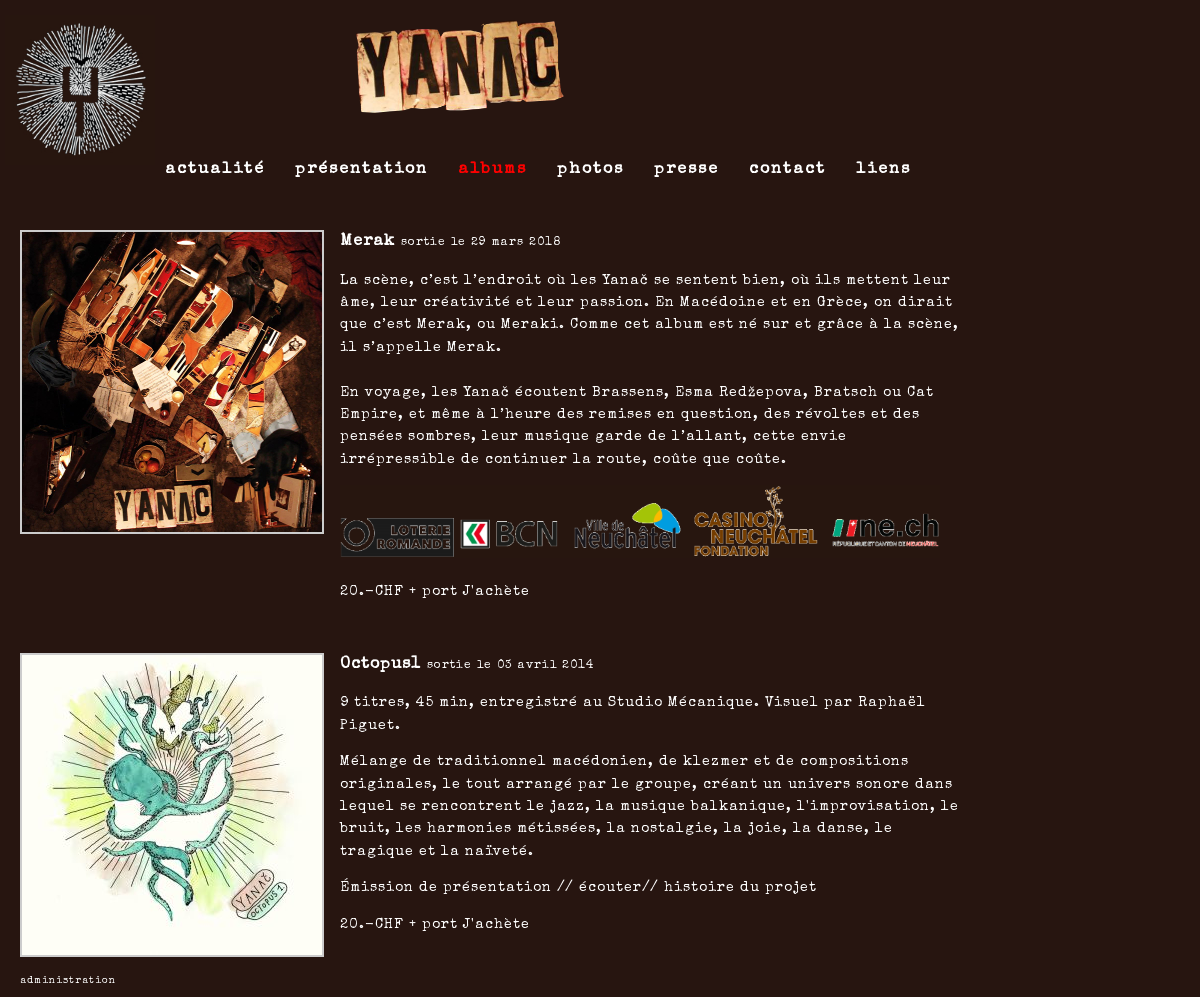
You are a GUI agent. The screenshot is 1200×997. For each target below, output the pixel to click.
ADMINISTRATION (68, 981)
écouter (610, 888)
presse (686, 170)
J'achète (496, 592)
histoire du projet (740, 888)
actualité (215, 170)
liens (883, 170)
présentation (361, 170)
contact (787, 170)
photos (590, 170)
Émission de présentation (446, 888)
